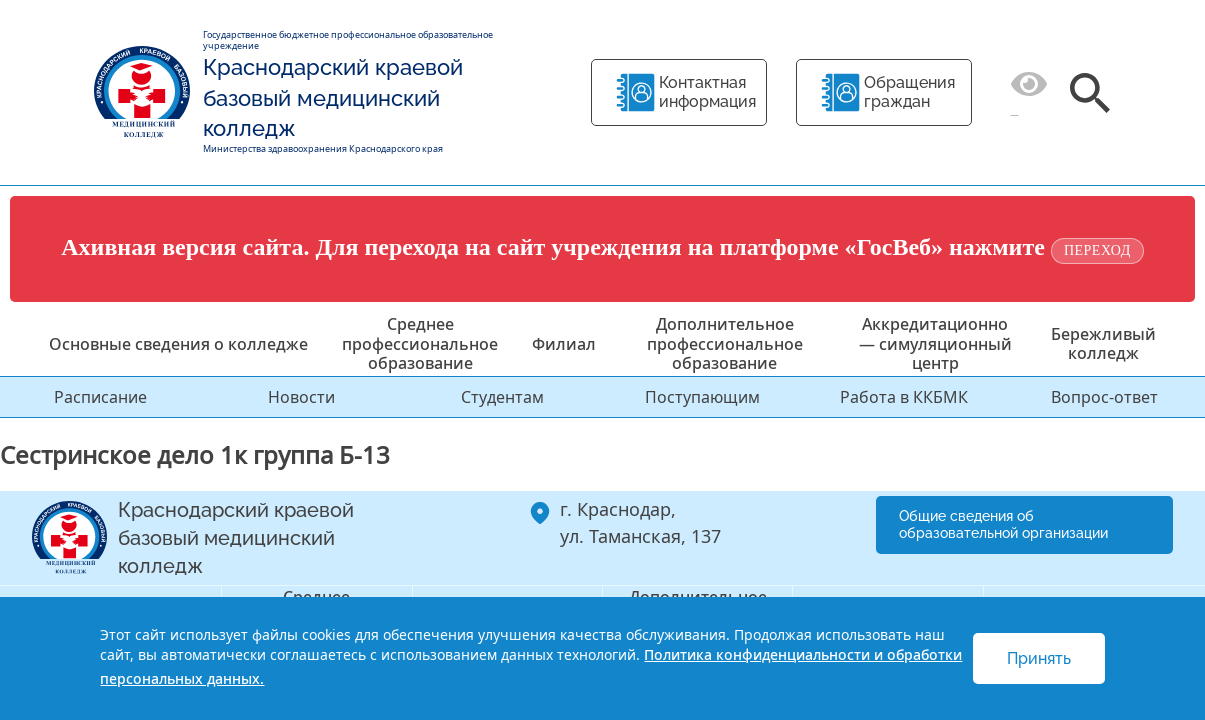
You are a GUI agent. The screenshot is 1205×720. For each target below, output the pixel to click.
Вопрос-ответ (1104, 397)
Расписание (100, 397)
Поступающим (702, 397)
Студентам (502, 397)
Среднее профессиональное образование (420, 343)
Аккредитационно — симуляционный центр (935, 343)
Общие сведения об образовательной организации (1003, 524)
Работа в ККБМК (904, 397)
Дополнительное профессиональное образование (725, 343)
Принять (1039, 658)
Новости (301, 397)
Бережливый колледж (1103, 343)
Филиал (564, 344)
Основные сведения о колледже (178, 344)
